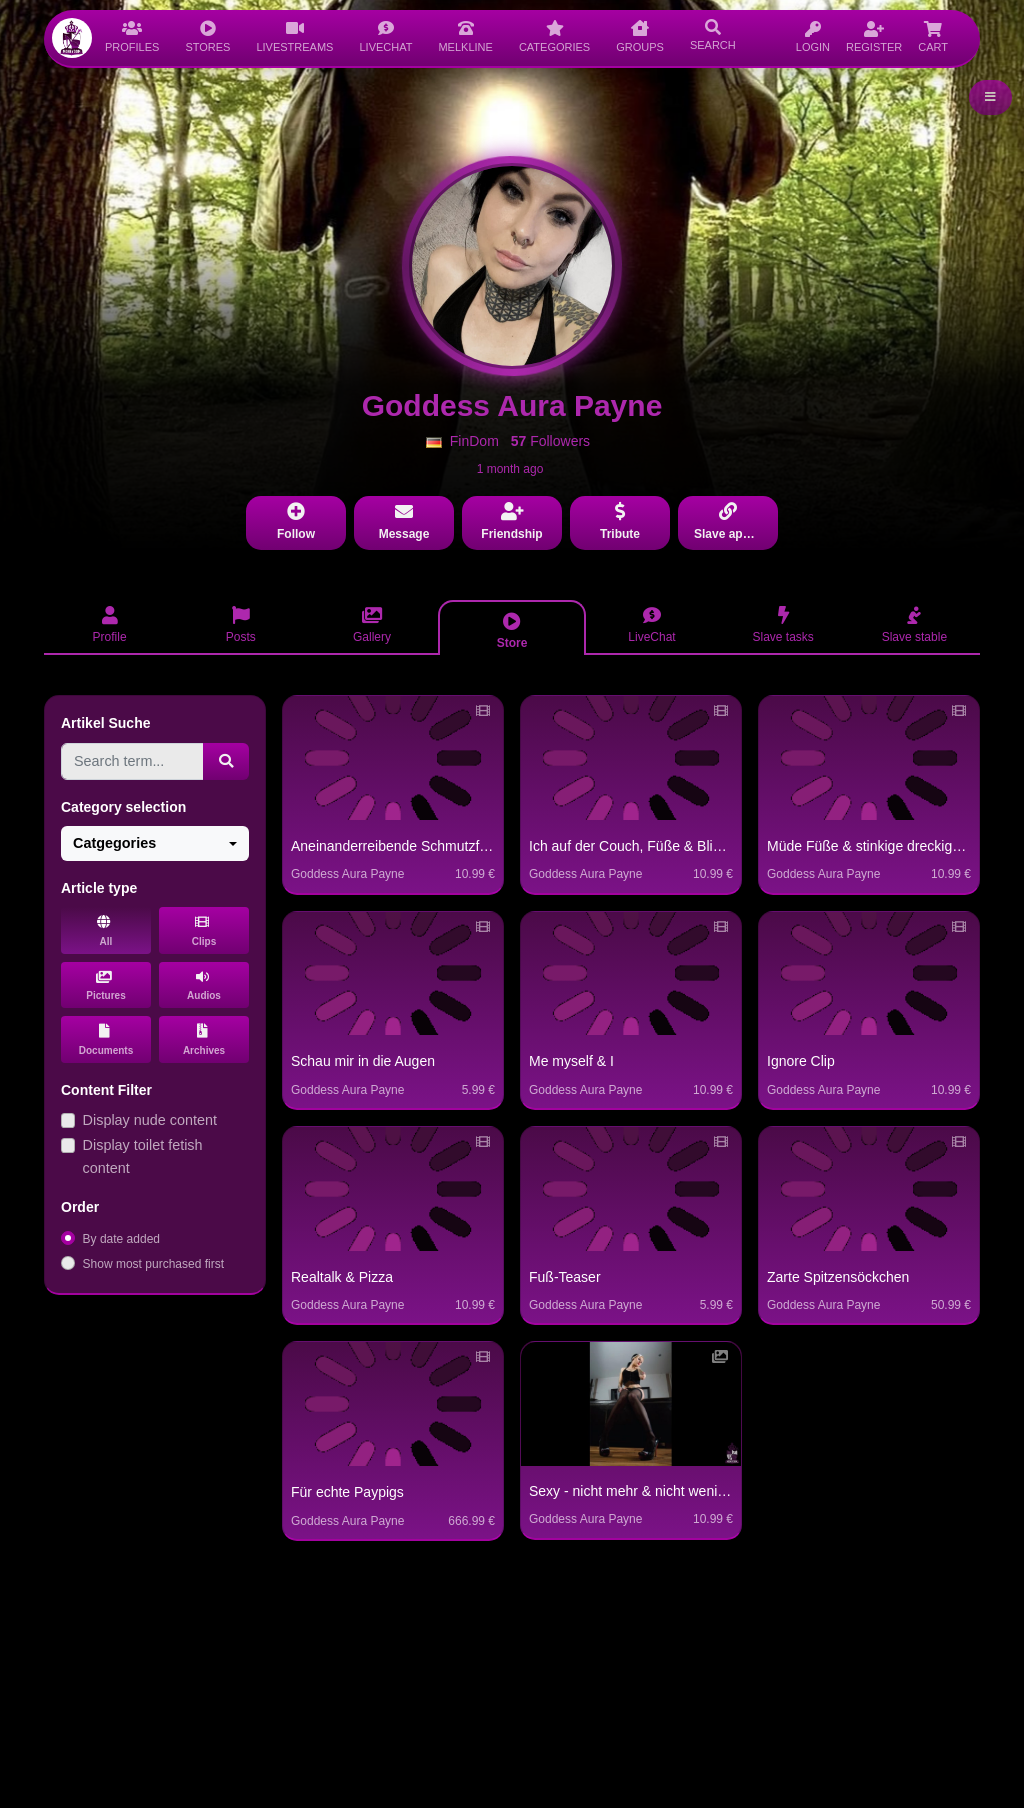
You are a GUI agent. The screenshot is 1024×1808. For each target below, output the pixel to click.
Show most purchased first (153, 1264)
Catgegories (114, 843)
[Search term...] (132, 761)
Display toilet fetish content (143, 1156)
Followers (550, 441)
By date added (121, 1239)
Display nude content (150, 1120)
